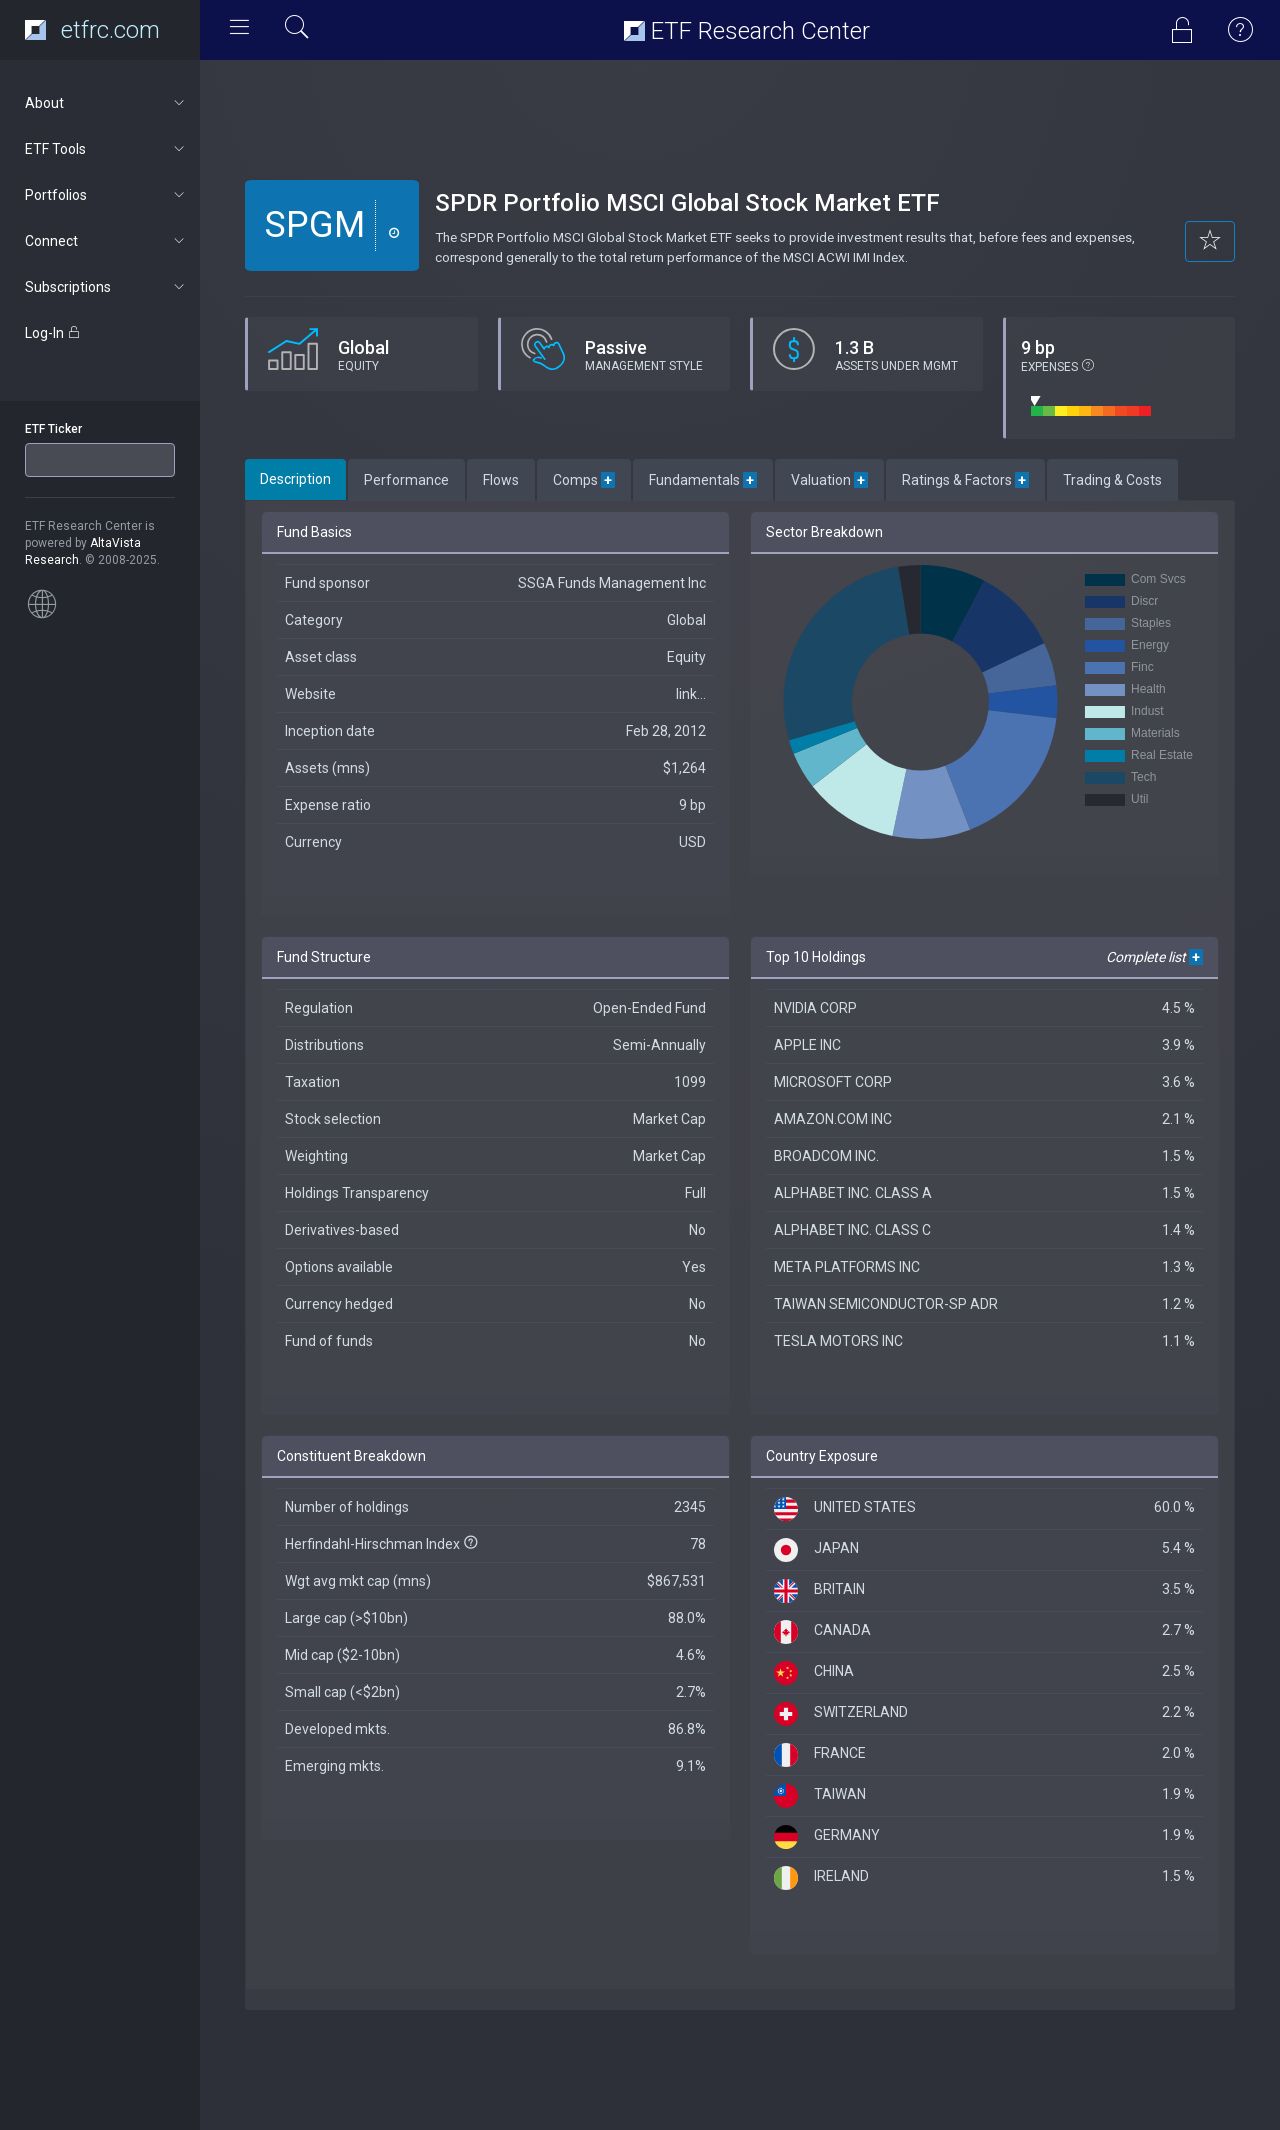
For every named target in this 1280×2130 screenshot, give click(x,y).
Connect (106, 241)
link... (691, 694)
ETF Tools (106, 149)
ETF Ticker (53, 429)
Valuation (829, 480)
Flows (501, 480)
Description (295, 479)
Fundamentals (703, 480)
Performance (406, 480)
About (106, 103)
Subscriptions (106, 287)
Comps (584, 480)
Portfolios (106, 195)
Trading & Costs (1112, 480)
